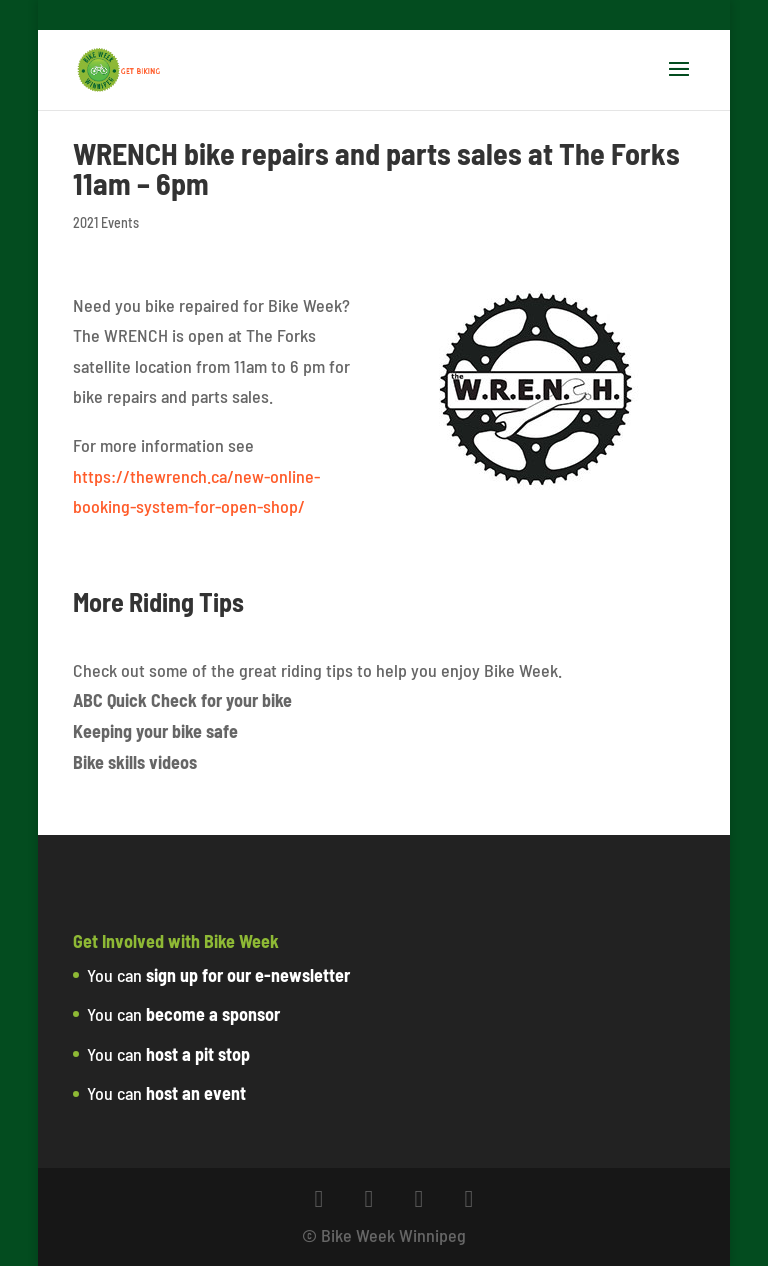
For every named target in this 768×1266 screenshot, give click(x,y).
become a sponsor (213, 1014)
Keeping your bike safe (155, 731)
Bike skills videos (135, 762)
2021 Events (106, 222)
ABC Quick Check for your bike (182, 700)
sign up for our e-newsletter (248, 975)
